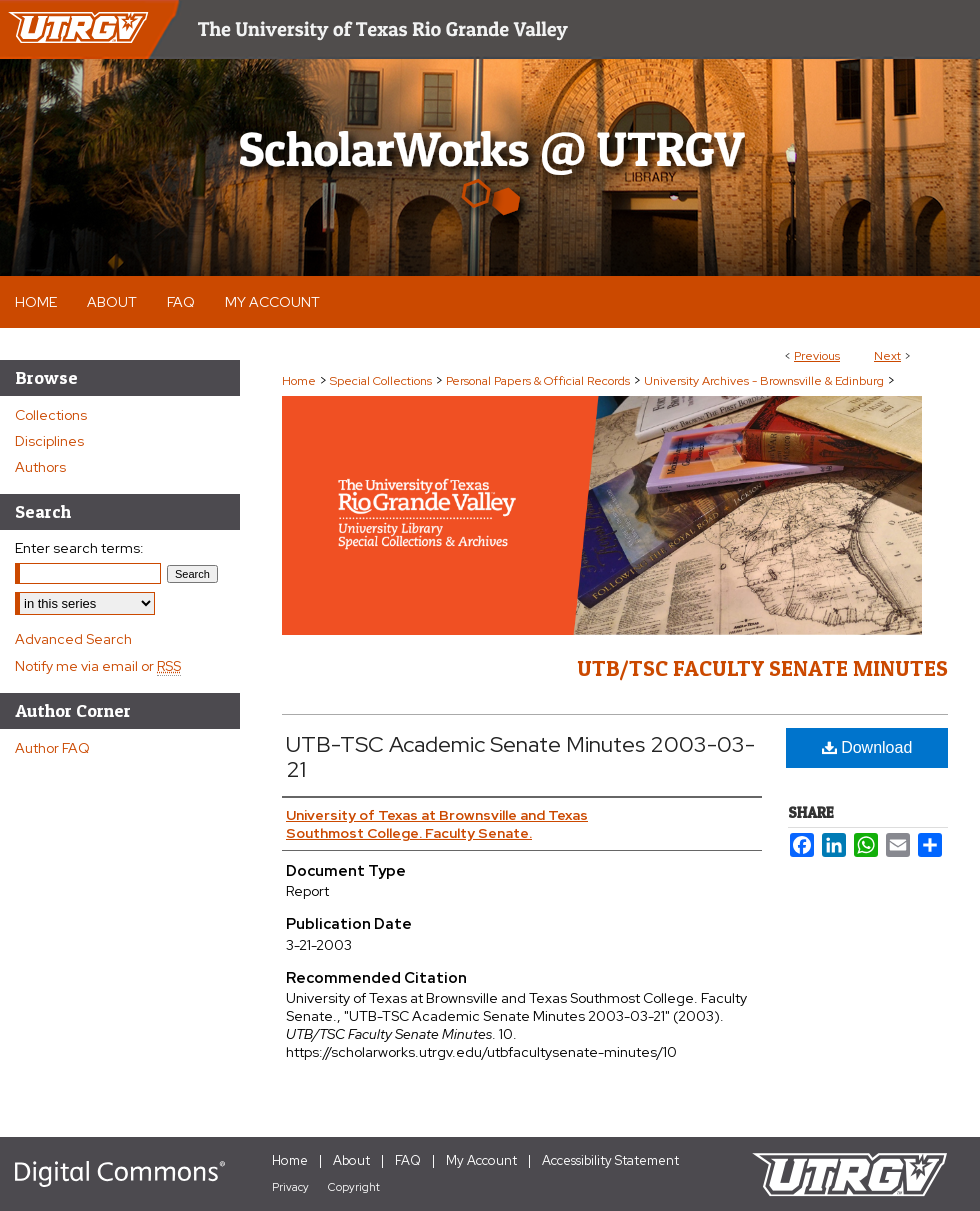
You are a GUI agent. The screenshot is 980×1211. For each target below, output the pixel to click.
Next (887, 356)
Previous (817, 356)
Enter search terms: (79, 548)
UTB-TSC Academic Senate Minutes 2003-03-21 (520, 757)
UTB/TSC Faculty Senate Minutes (762, 668)
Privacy (290, 1187)
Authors (40, 467)
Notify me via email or (98, 666)
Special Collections (381, 381)
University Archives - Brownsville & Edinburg (764, 381)
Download (867, 747)
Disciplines (49, 441)
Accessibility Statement (610, 1160)
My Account (481, 1160)
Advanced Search (73, 639)
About (351, 1160)
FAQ (408, 1160)
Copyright (354, 1187)
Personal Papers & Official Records (538, 381)
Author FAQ (52, 748)
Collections (51, 415)
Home (299, 381)
